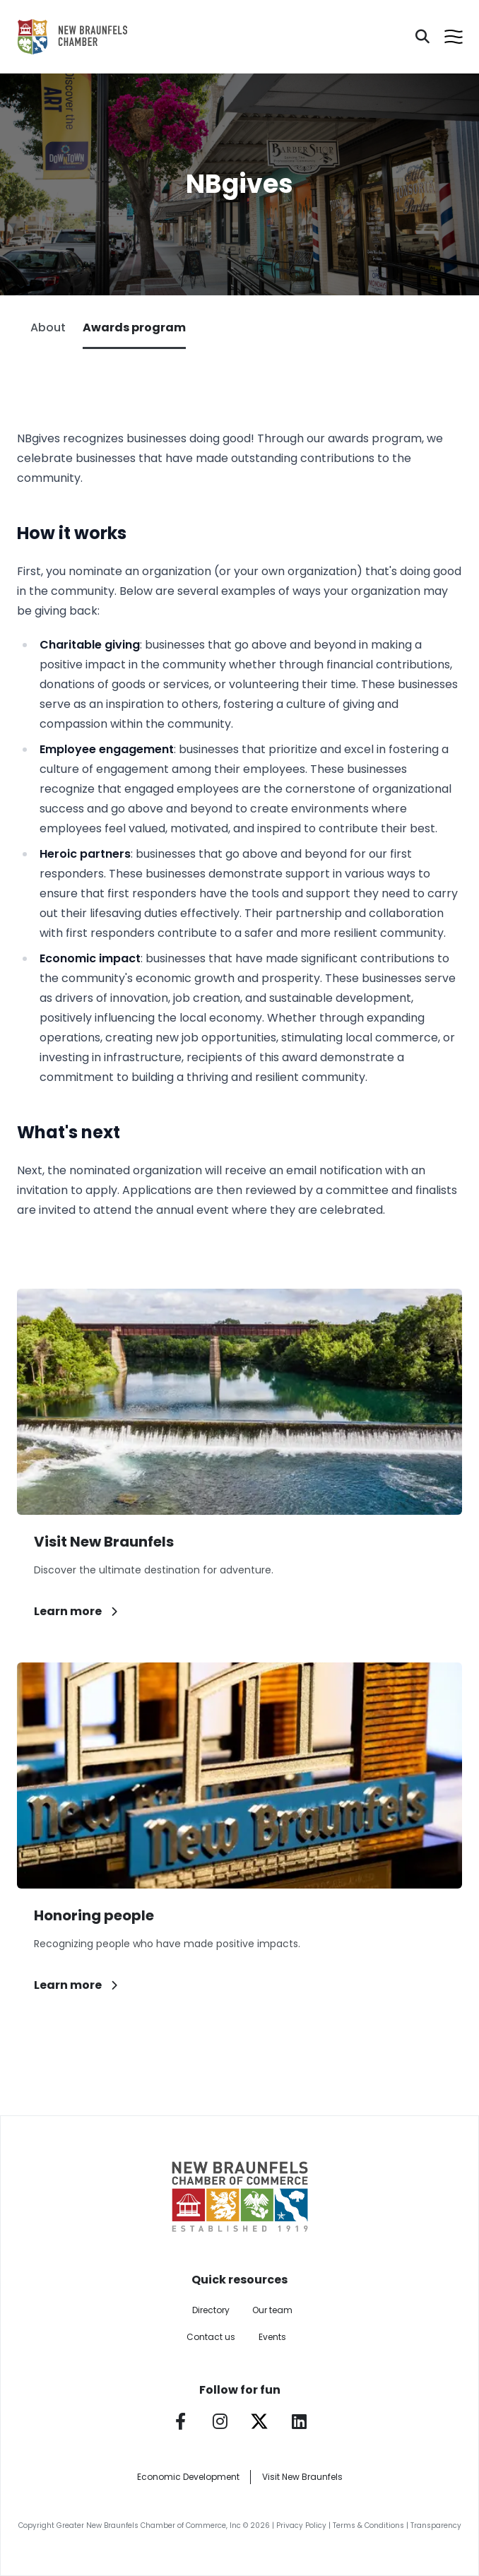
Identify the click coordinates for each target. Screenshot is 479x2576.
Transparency (435, 2525)
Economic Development (188, 2477)
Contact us (211, 2337)
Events (272, 2337)
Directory (211, 2310)
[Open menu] (453, 37)
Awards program (134, 334)
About (48, 327)
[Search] (422, 37)
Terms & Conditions (368, 2525)
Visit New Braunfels (302, 2477)
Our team (272, 2310)
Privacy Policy (301, 2525)
